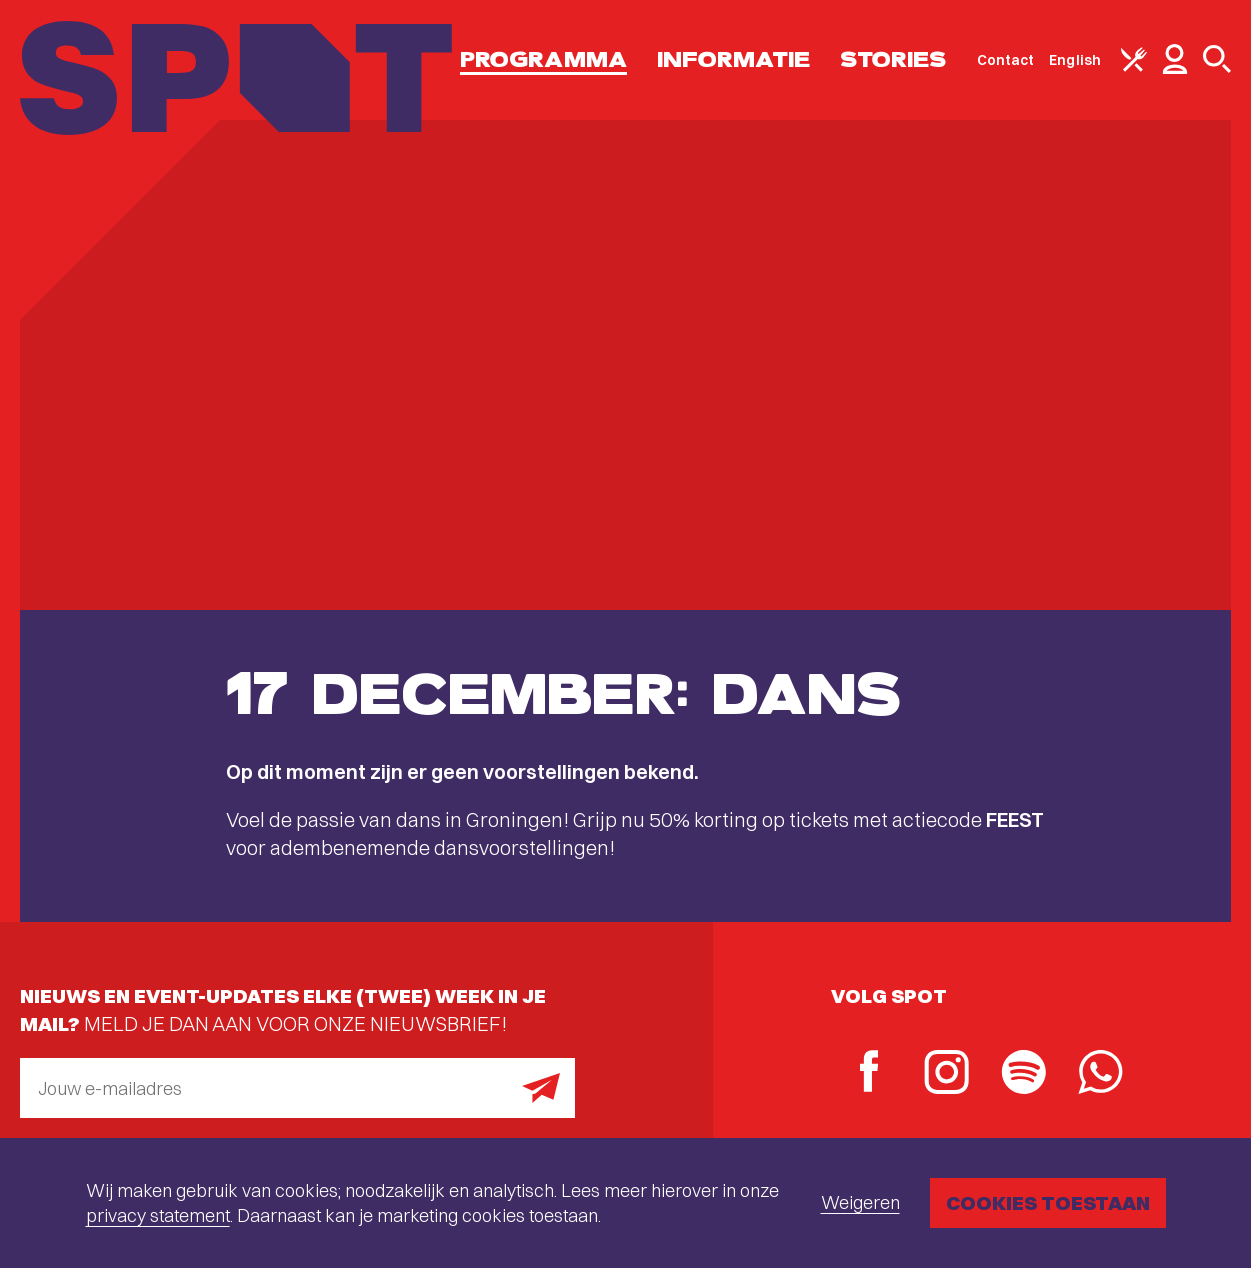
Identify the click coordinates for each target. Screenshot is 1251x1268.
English (1075, 60)
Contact (1006, 60)
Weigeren (860, 1202)
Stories (893, 59)
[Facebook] (869, 1073)
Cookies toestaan (1048, 1202)
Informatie (733, 59)
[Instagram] (946, 1074)
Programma (543, 59)
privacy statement (158, 1215)
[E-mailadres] (297, 1088)
